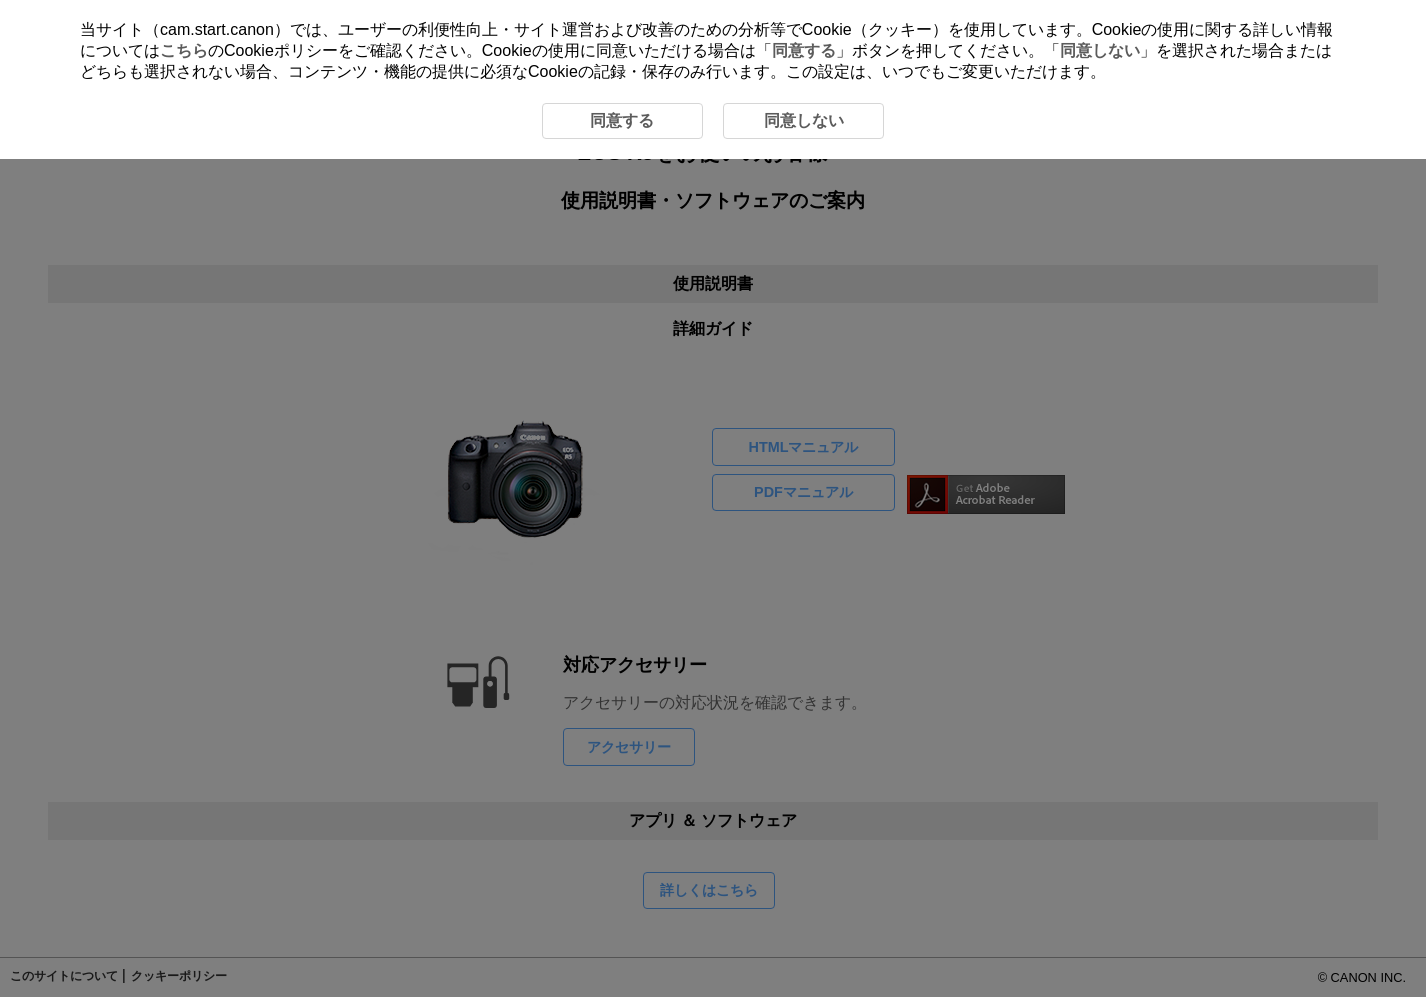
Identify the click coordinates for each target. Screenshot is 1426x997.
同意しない (1100, 50)
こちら (184, 50)
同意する (804, 50)
